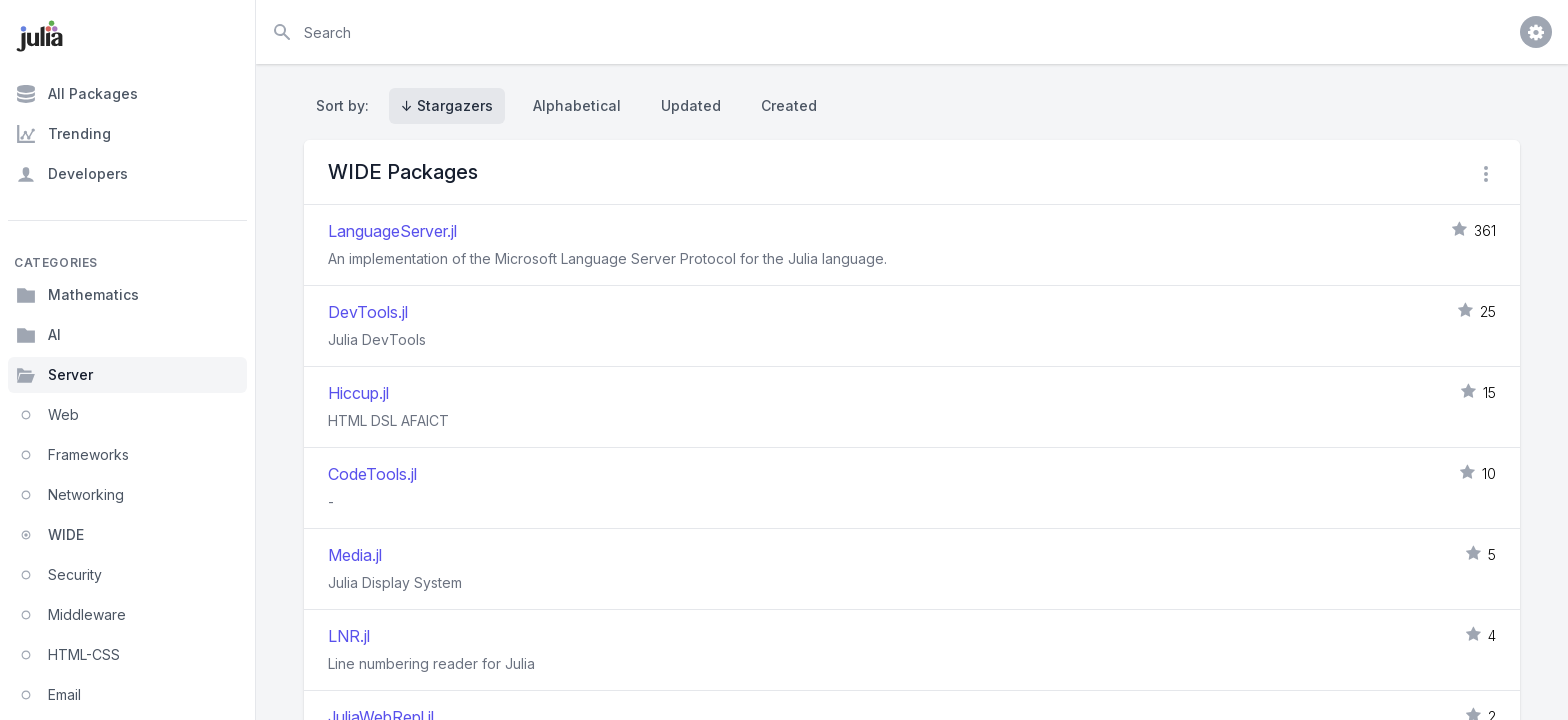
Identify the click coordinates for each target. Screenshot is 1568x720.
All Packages (77, 94)
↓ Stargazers (447, 105)
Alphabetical (577, 105)
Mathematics (77, 295)
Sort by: (346, 105)
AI (38, 335)
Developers (72, 174)
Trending (63, 134)
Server (54, 375)
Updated (691, 105)
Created (789, 105)
